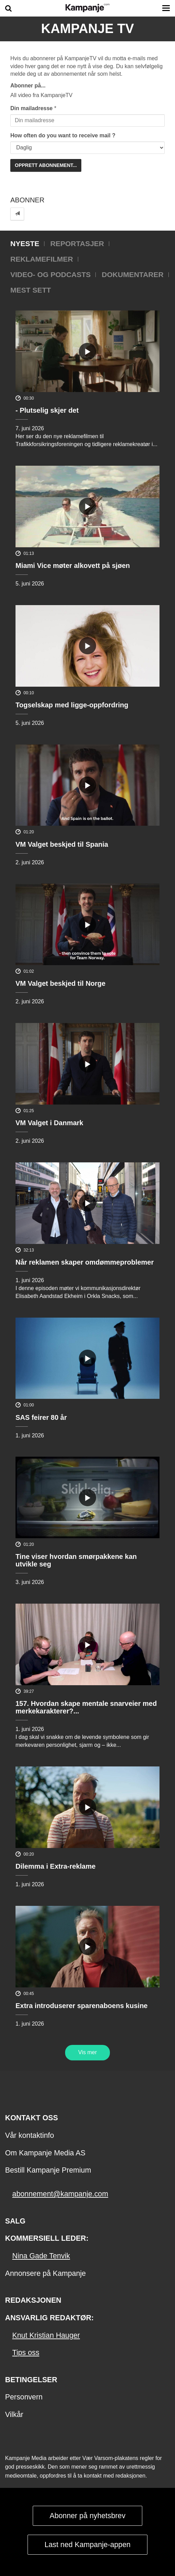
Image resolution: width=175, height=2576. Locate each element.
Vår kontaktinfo (29, 2135)
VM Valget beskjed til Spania (62, 844)
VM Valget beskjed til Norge (60, 983)
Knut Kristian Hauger (46, 2335)
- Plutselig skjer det (47, 410)
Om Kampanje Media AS (45, 2153)
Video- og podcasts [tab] (50, 274)
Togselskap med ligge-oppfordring (72, 705)
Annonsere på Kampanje (45, 2273)
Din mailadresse (31, 108)
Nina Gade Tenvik (41, 2256)
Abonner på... (27, 85)
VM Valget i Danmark (49, 1123)
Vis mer (87, 2052)
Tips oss (25, 2352)
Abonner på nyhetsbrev (87, 2516)
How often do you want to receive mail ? (62, 135)
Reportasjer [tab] (77, 243)
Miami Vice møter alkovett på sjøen (73, 565)
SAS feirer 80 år (41, 1417)
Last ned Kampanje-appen (87, 2545)
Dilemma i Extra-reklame (55, 1866)
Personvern (24, 2397)
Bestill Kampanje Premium (48, 2170)
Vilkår (14, 2414)
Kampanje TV (87, 28)
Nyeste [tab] (24, 243)
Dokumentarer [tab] (132, 274)
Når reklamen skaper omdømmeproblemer (85, 1262)
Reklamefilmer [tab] (41, 259)
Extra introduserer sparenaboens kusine (81, 2005)
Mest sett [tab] (30, 290)
